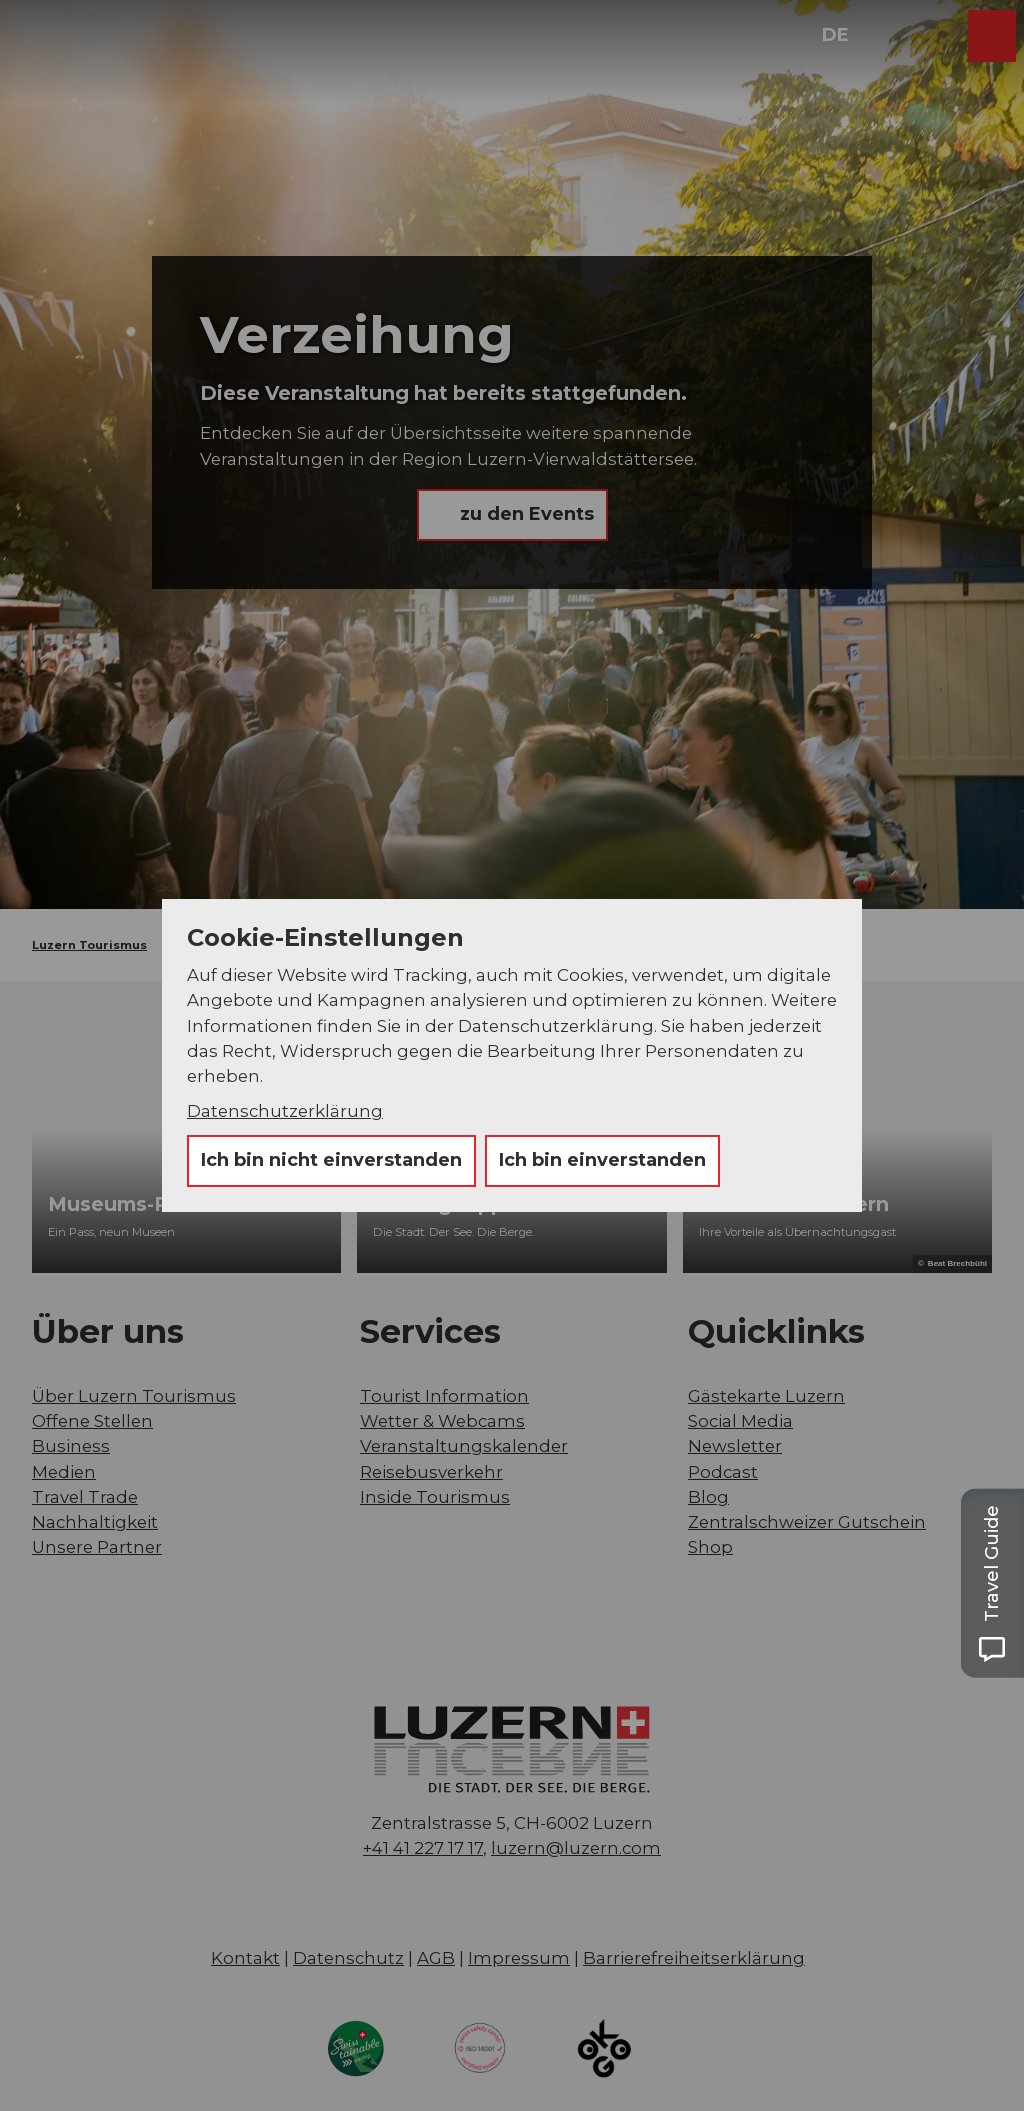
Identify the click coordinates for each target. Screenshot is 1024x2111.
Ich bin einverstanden (602, 1160)
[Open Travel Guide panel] (992, 1583)
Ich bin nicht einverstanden (331, 1160)
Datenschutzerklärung (285, 1111)
